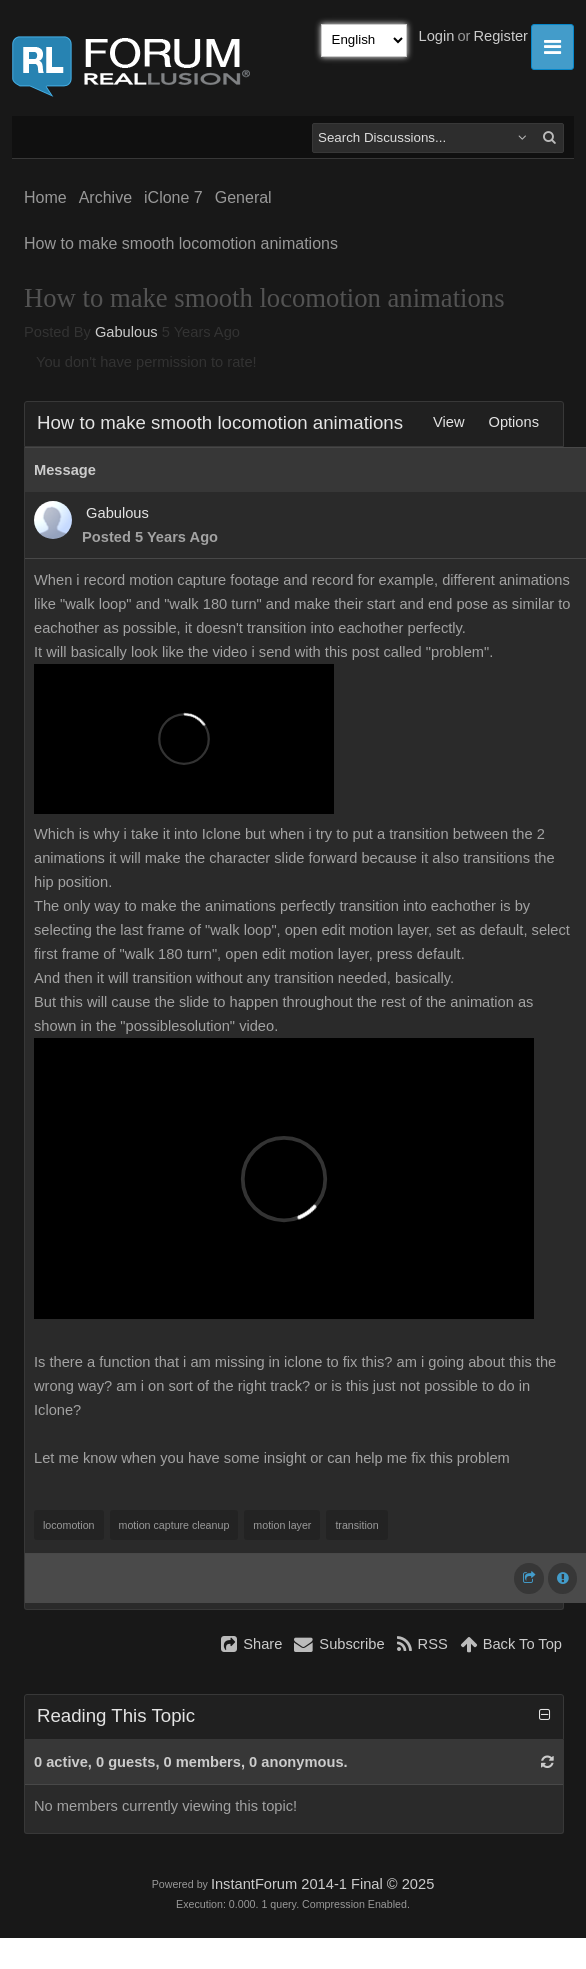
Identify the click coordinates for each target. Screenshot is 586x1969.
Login (437, 36)
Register (500, 36)
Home (45, 197)
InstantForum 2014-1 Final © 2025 (322, 1884)
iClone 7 (173, 197)
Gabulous (126, 332)
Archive (105, 197)
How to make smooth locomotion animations (181, 243)
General (243, 197)
